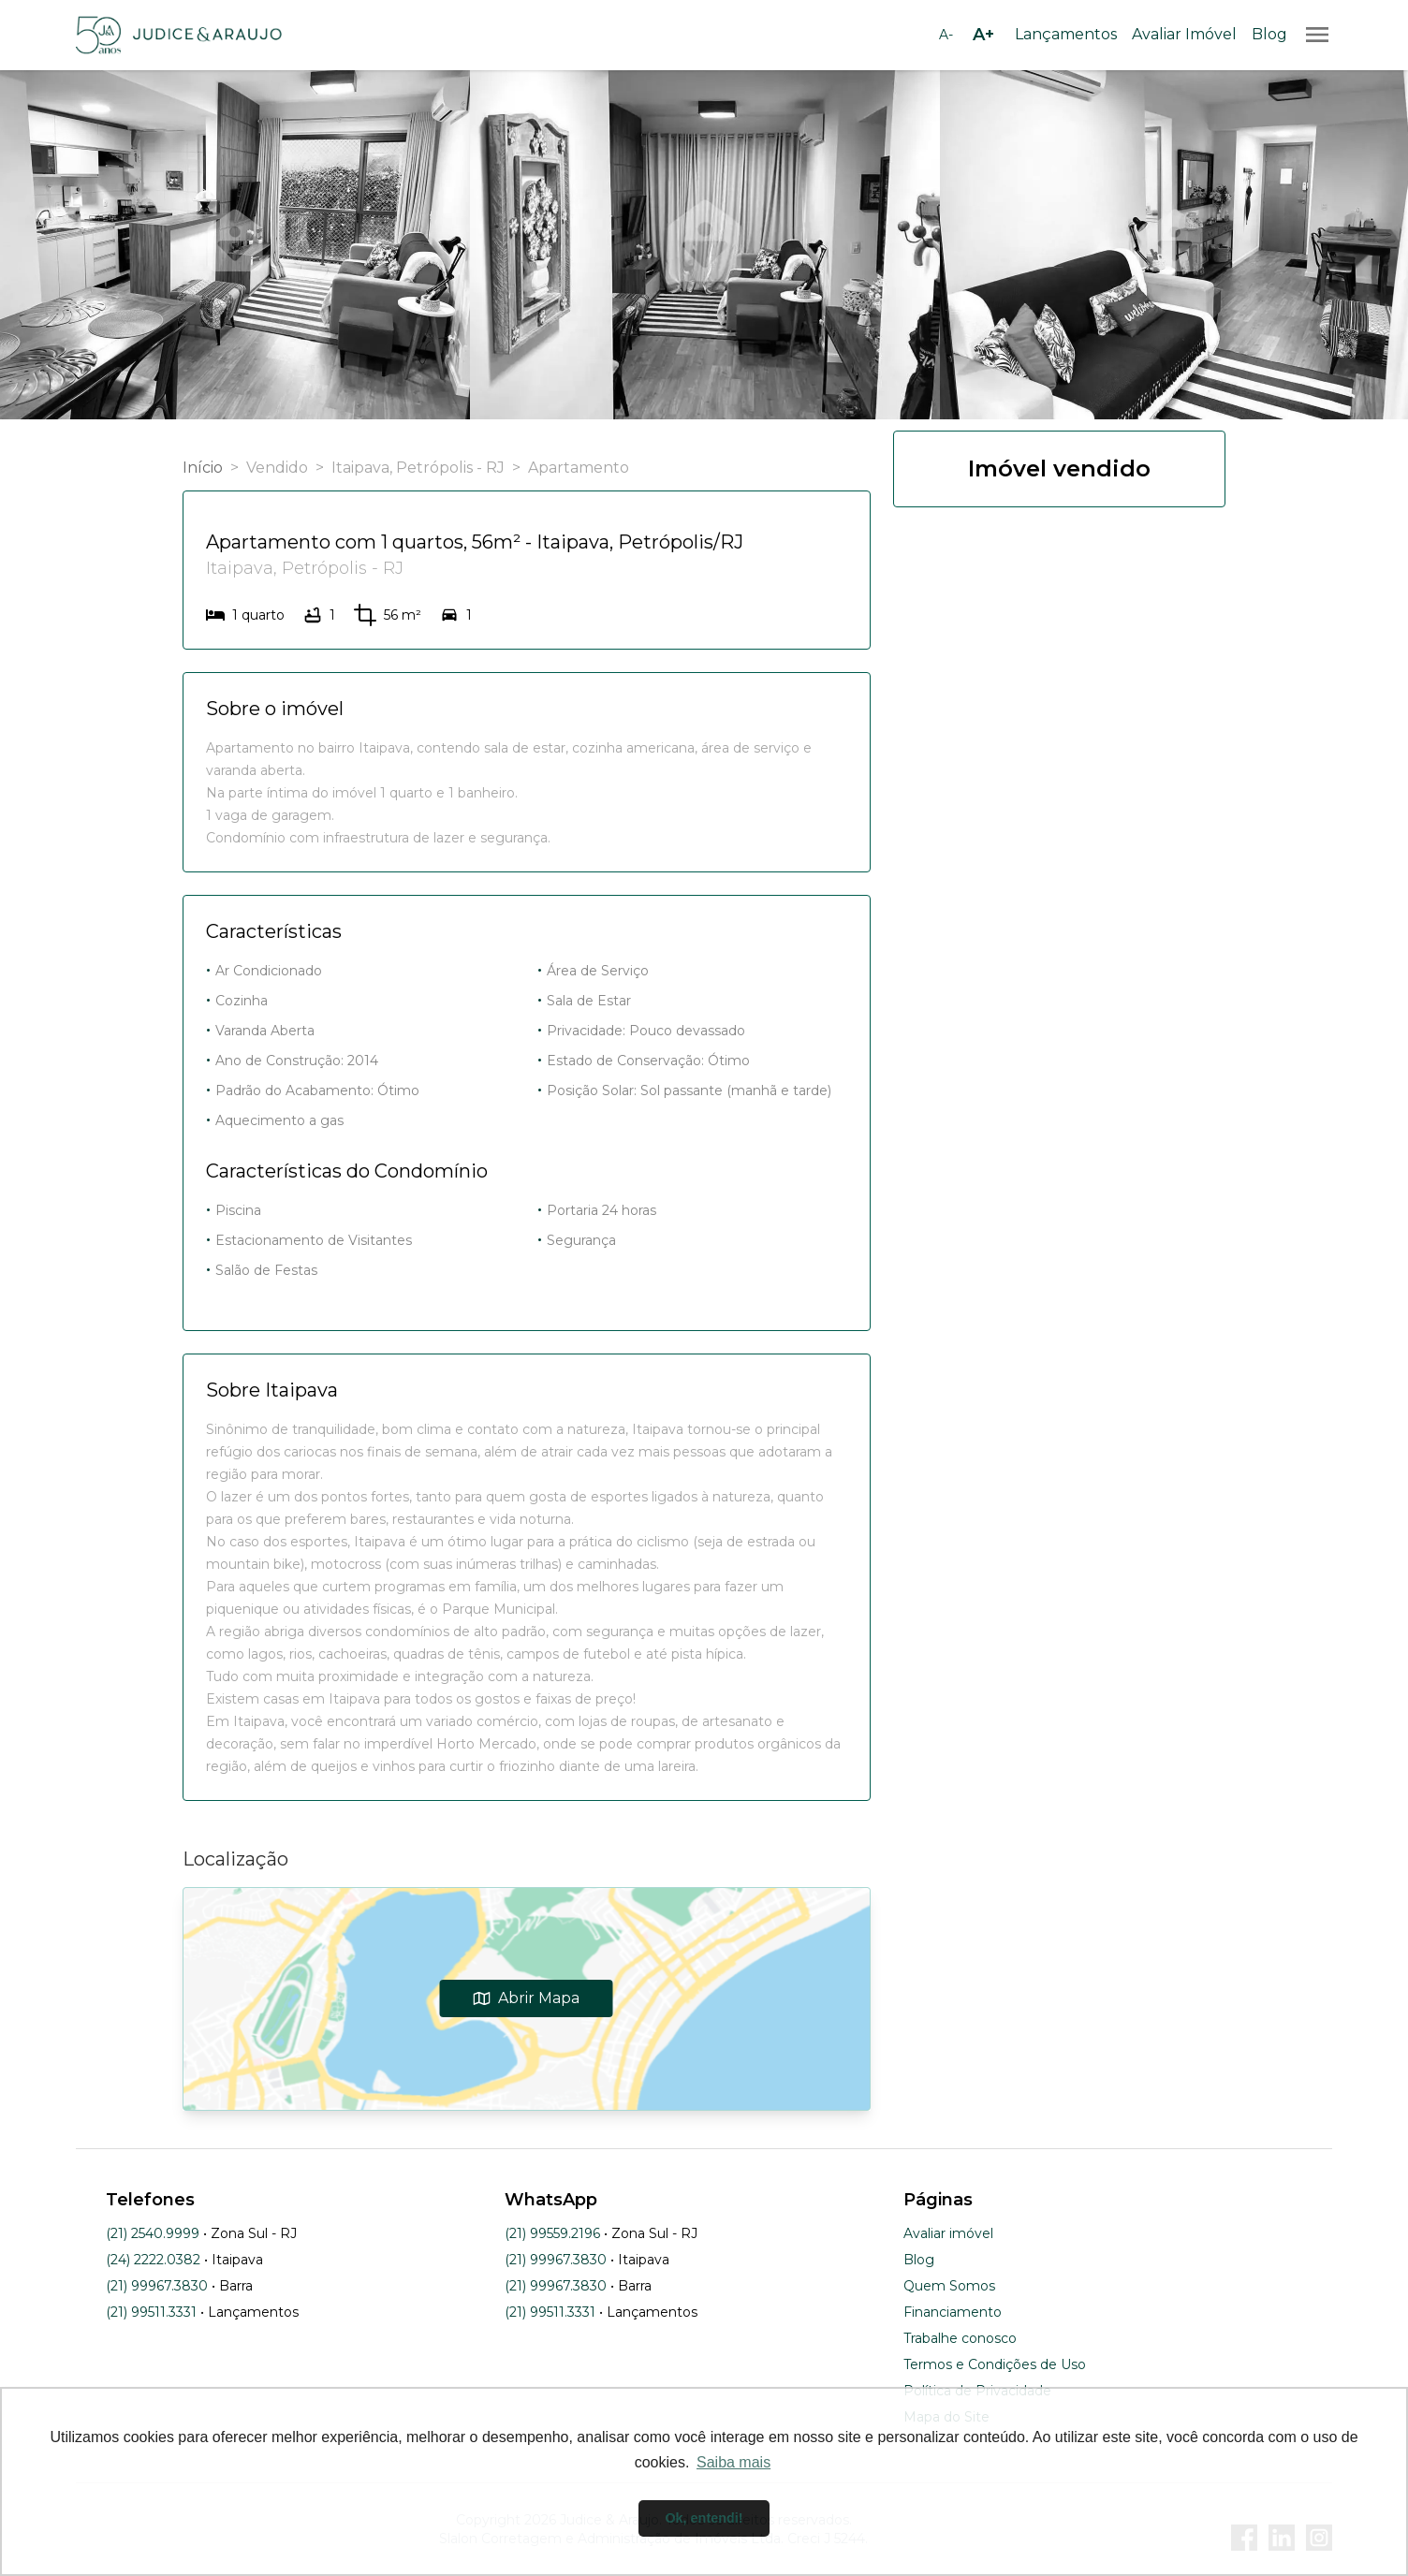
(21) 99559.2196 (552, 2233)
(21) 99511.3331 (151, 2312)
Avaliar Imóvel (1184, 34)
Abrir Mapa (526, 1998)
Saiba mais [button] (733, 2462)
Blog (1269, 34)
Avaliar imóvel (948, 2233)
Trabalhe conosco (960, 2338)
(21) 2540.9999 (152, 2233)
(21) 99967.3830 (157, 2285)
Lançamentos (1066, 34)
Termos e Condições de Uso (994, 2364)
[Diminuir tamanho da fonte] (945, 35)
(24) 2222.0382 (153, 2259)
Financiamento (952, 2312)
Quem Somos (949, 2285)
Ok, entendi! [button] (703, 2517)
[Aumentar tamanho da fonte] (983, 35)
